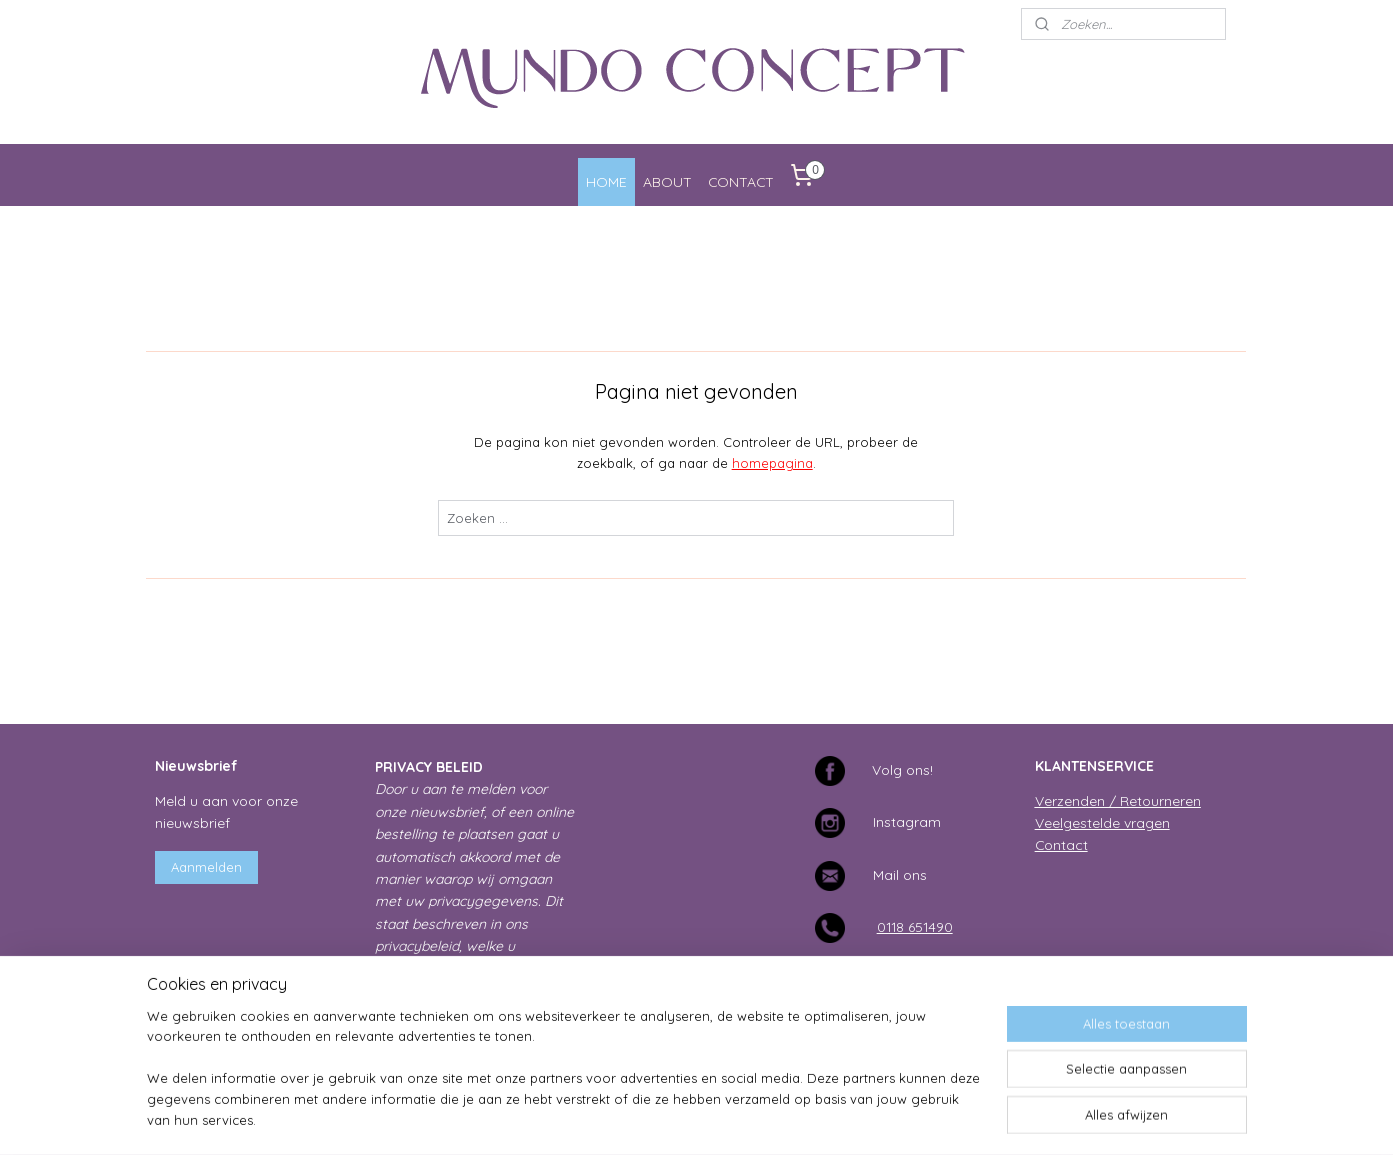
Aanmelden (206, 867)
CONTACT (741, 181)
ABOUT (667, 181)
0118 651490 (915, 926)
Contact (1061, 844)
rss (667, 1118)
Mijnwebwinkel (904, 1118)
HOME (606, 181)
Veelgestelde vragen (1102, 822)
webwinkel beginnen (737, 1118)
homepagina (772, 463)
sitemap (629, 1118)
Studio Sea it (1196, 1001)
